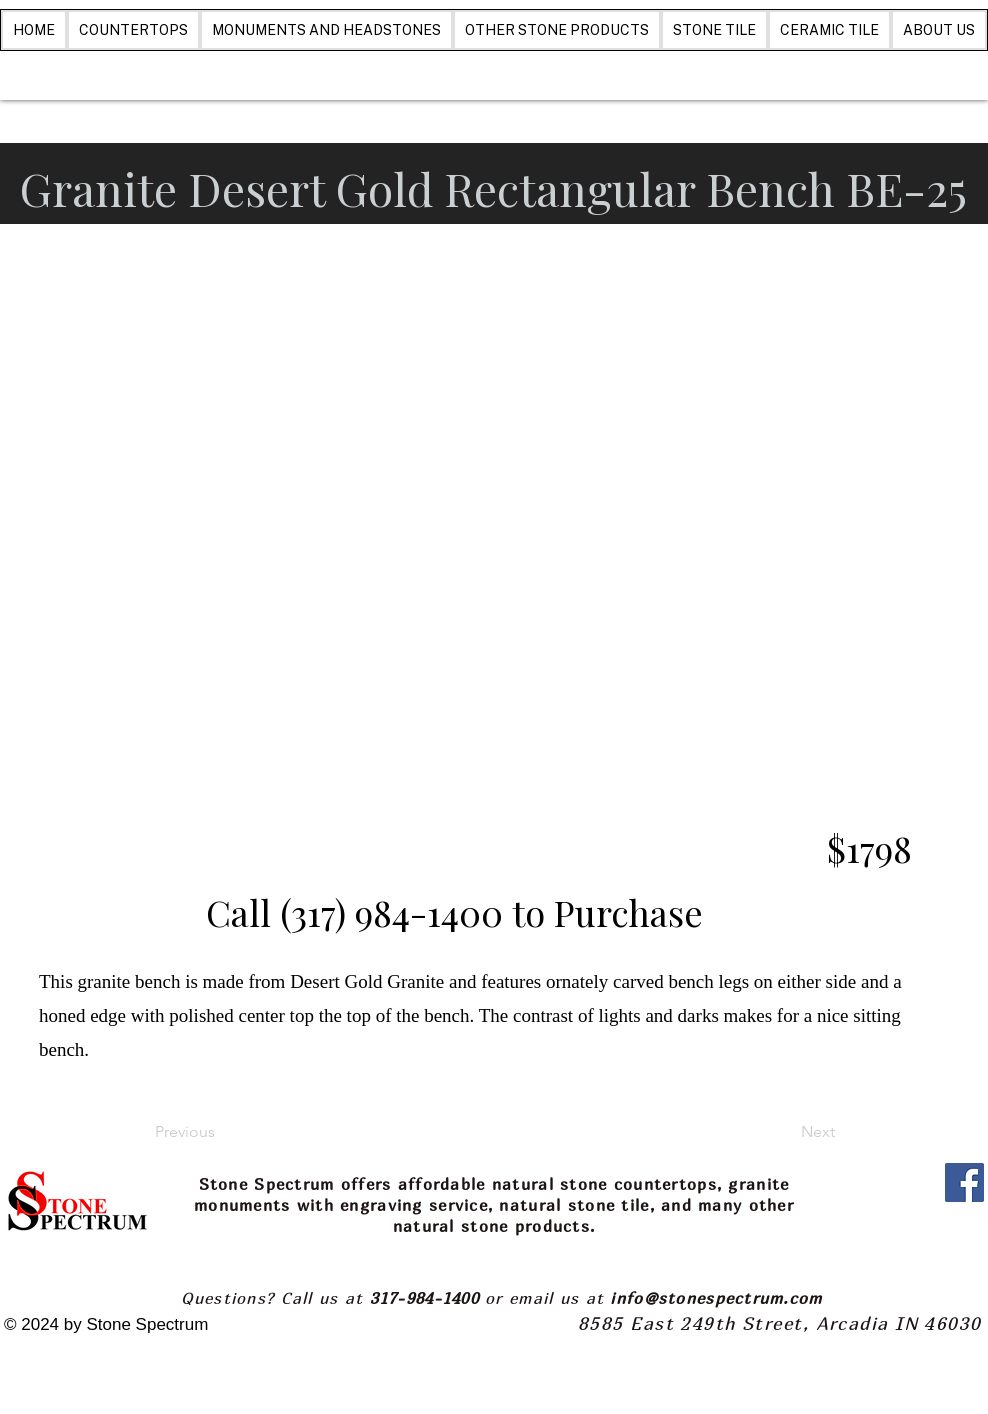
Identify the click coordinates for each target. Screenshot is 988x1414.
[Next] (785, 1133)
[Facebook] (964, 1182)
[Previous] (221, 1133)
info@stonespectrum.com (716, 1298)
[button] (494, 576)
